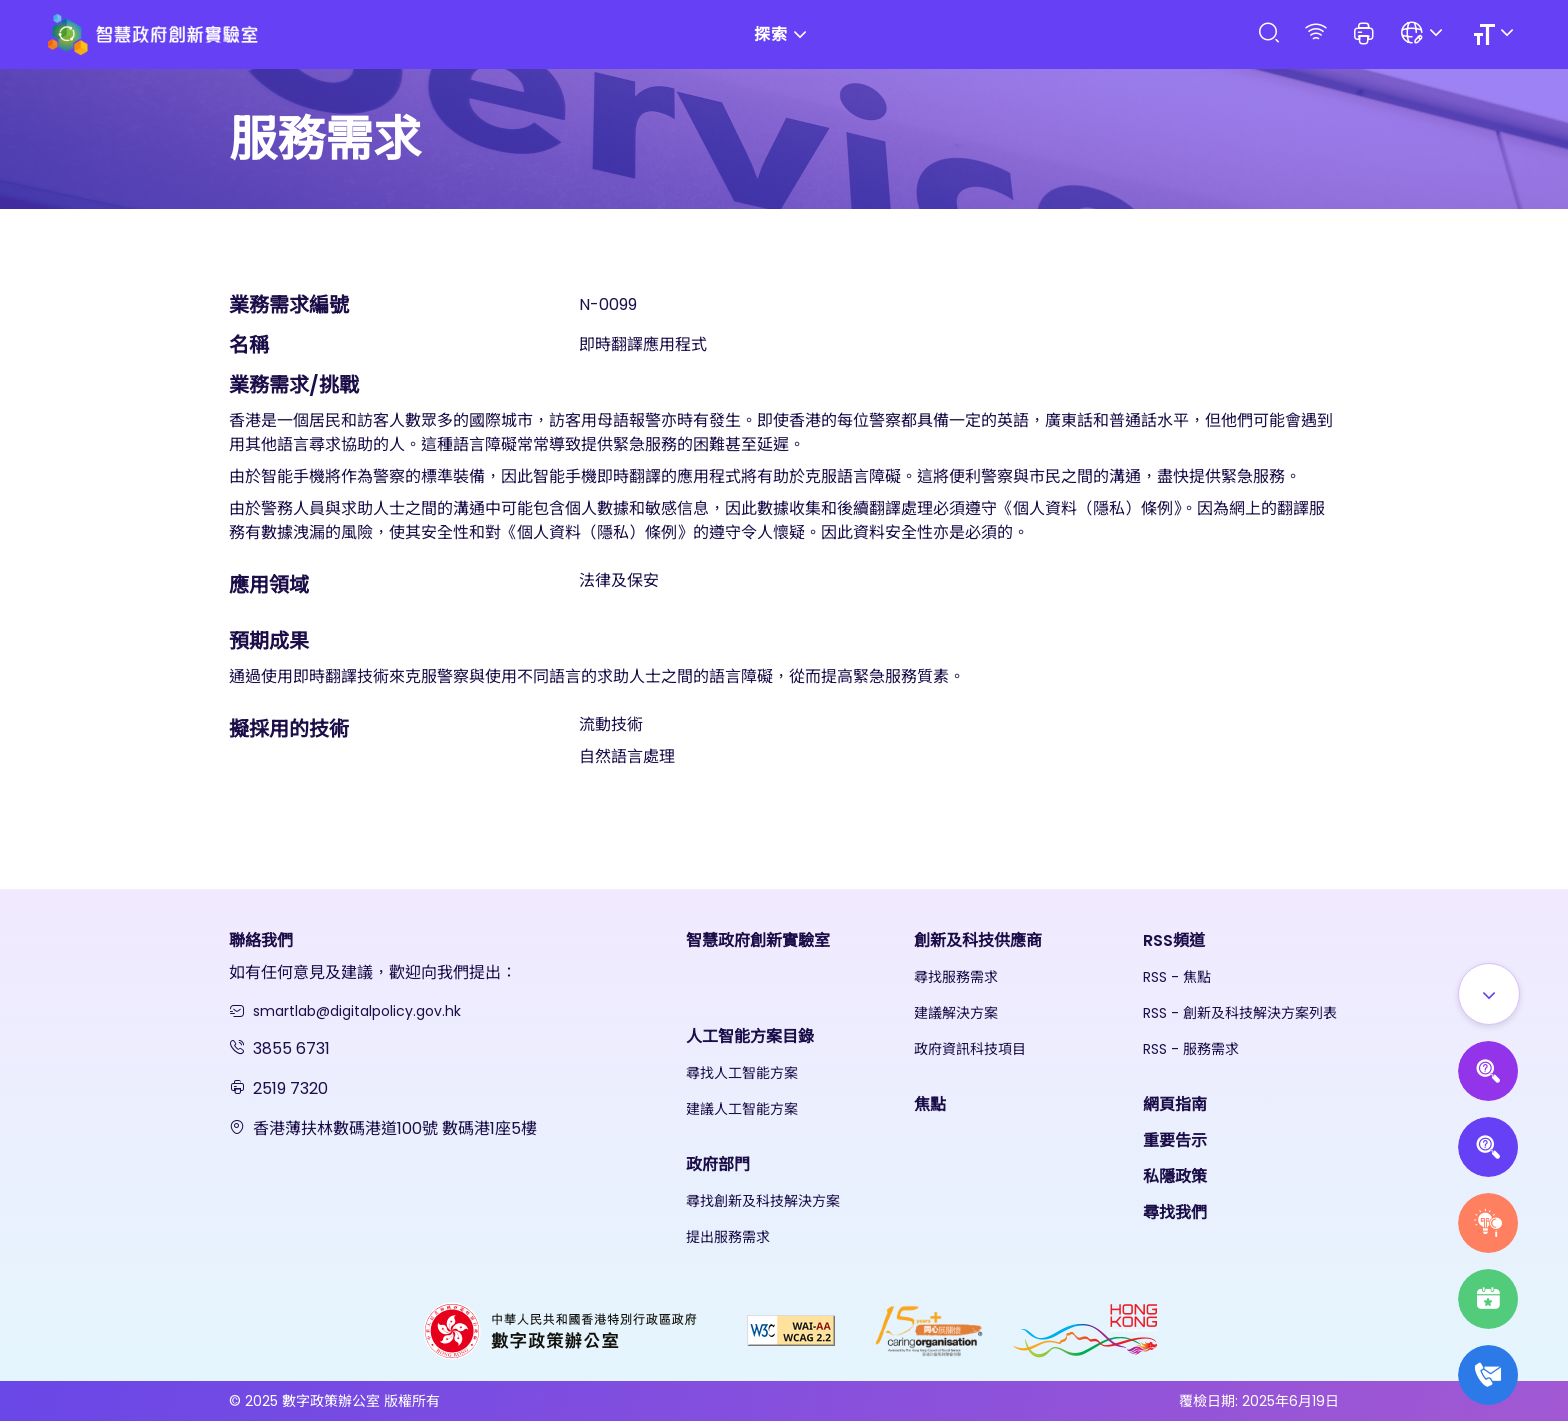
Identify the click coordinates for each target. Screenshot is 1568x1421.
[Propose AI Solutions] (1488, 1071)
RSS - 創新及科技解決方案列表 (1240, 1013)
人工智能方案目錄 (750, 1036)
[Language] (1424, 34)
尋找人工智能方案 (742, 1073)
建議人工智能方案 (742, 1109)
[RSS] (1316, 33)
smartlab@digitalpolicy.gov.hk (357, 1011)
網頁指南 (1175, 1104)
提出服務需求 (728, 1237)
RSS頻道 (1174, 940)
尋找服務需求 (956, 977)
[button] (1364, 35)
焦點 (930, 1104)
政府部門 (718, 1164)
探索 (784, 34)
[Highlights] (1488, 1299)
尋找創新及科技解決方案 (763, 1201)
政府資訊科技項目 (970, 1049)
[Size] (1496, 34)
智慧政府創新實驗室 (758, 940)
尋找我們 (1175, 1212)
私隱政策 (1175, 1176)
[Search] (1268, 33)
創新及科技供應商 (978, 940)
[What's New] (1488, 1375)
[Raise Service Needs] (1488, 1223)
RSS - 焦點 (1177, 977)
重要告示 (1175, 1140)
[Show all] (1489, 994)
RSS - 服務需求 (1191, 1049)
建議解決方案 (956, 1013)
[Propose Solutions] (1488, 1147)
